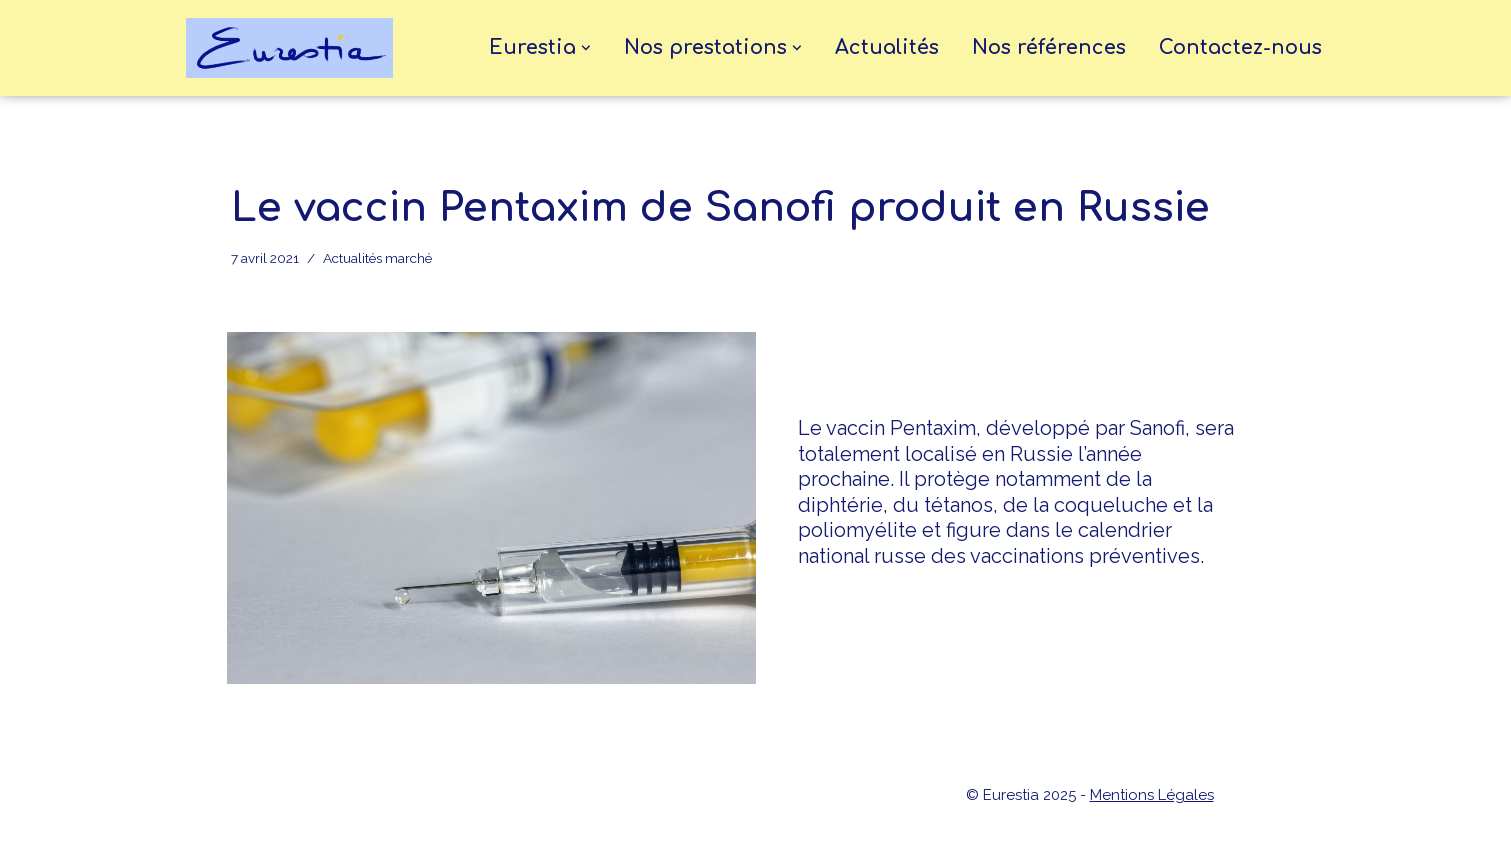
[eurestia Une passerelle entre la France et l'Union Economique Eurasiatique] (294, 48)
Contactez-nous (1240, 48)
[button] (586, 48)
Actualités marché (377, 258)
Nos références (1049, 48)
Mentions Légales (1152, 795)
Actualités (887, 48)
